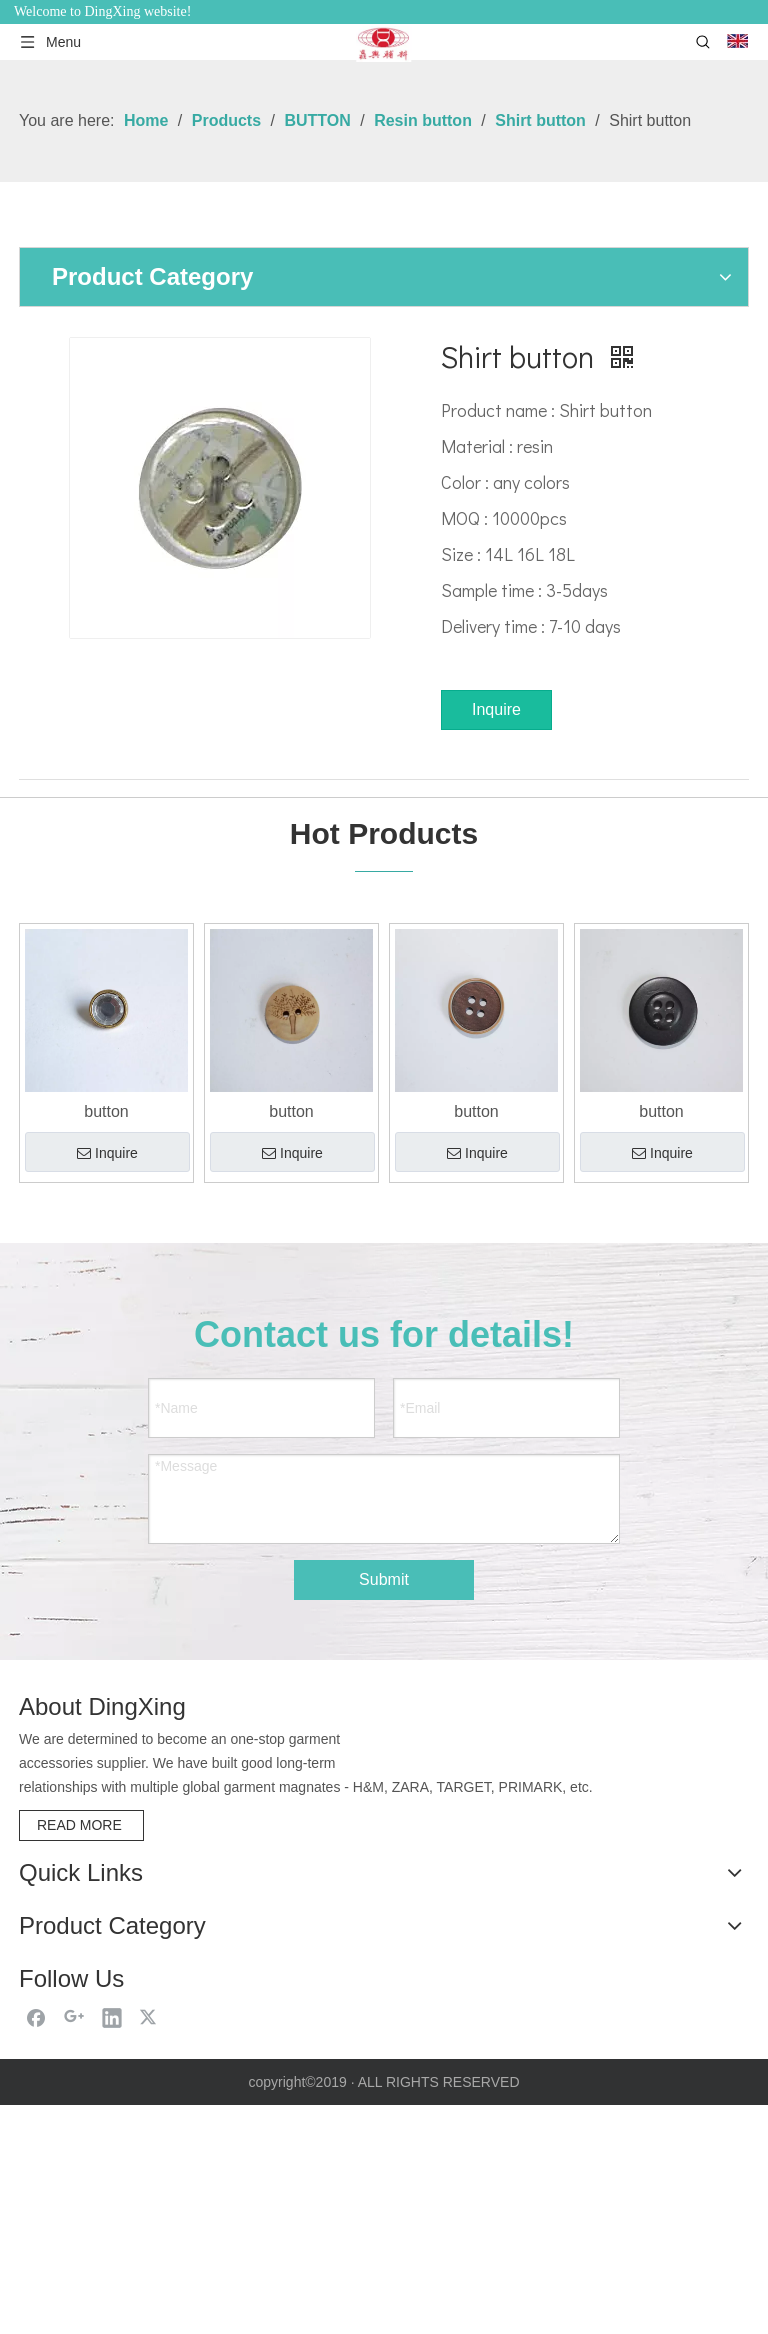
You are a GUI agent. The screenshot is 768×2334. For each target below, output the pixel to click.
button (106, 1111)
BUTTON (47, 2092)
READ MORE (81, 1824)
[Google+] (74, 2246)
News (39, 1986)
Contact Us (58, 2014)
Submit (384, 1579)
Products (50, 1959)
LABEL (41, 2163)
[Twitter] (150, 2246)
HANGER (49, 2139)
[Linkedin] (112, 2246)
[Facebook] (36, 2246)
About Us (52, 1932)
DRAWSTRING (66, 2116)
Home (40, 1905)
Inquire (496, 709)
